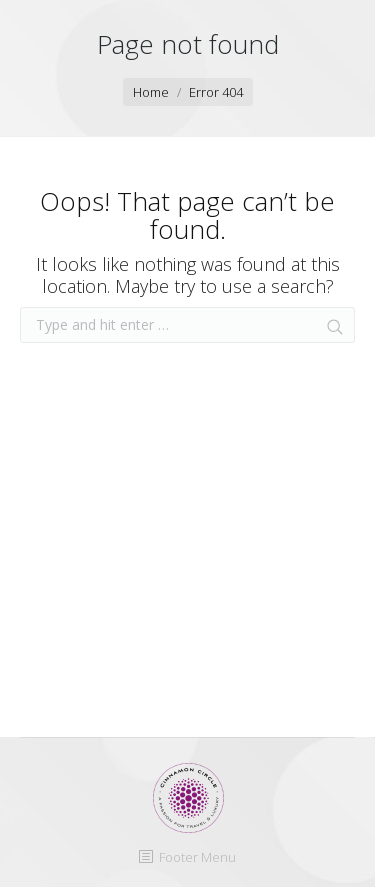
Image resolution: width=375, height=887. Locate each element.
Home (151, 92)
